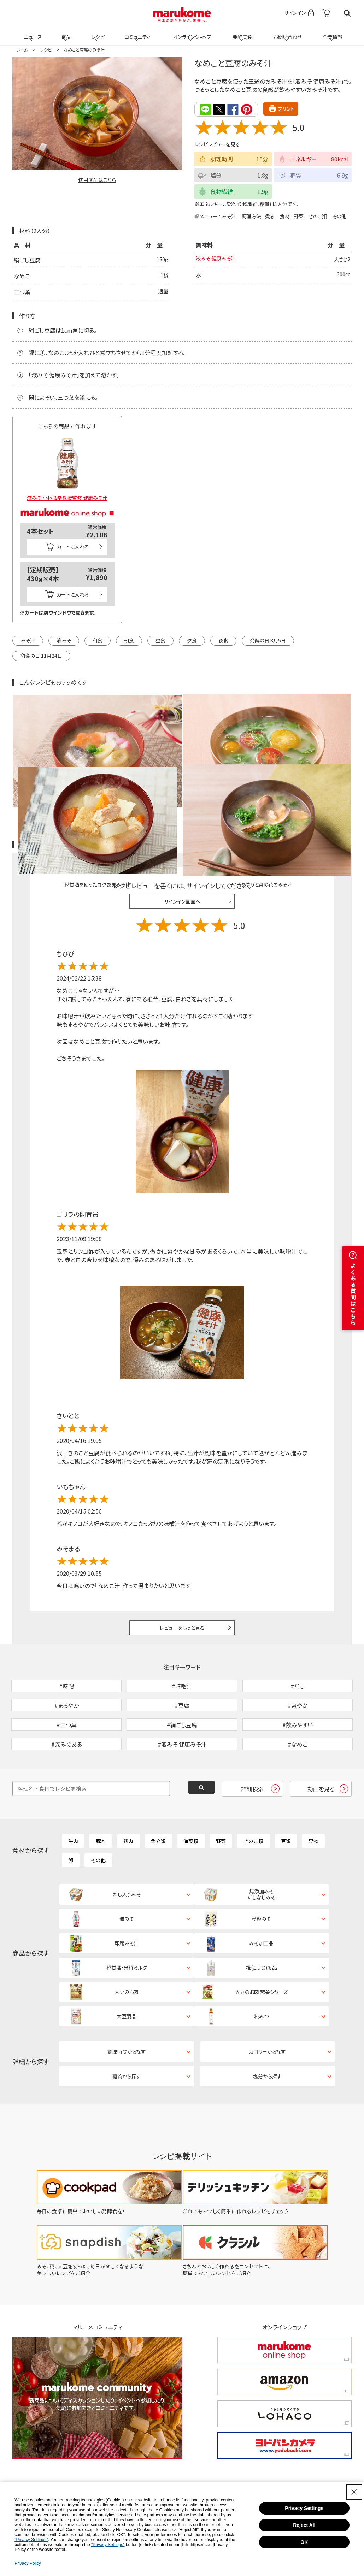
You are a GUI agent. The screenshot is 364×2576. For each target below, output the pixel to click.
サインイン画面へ (182, 826)
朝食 (129, 640)
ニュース (32, 32)
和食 (97, 640)
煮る (270, 215)
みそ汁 (229, 215)
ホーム (22, 50)
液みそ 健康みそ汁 (218, 259)
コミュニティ (136, 32)
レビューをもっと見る (182, 1552)
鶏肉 (128, 1802)
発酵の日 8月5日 (268, 640)
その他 (339, 215)
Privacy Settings (304, 2508)
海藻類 (190, 1802)
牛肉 (73, 1802)
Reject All (304, 2525)
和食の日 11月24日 (41, 655)
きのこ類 (318, 215)
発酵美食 (241, 32)
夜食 (223, 640)
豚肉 (101, 1802)
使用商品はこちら (97, 179)
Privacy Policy (27, 2563)
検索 (347, 13)
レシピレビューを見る (217, 143)
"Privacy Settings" (31, 2539)
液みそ (64, 640)
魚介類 (158, 1802)
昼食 (160, 640)
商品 (66, 32)
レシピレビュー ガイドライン (326, 769)
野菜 (299, 215)
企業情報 (331, 32)
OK (304, 2542)
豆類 (286, 1802)
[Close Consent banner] (354, 2492)
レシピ (97, 32)
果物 (313, 1802)
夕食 (192, 640)
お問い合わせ (286, 32)
